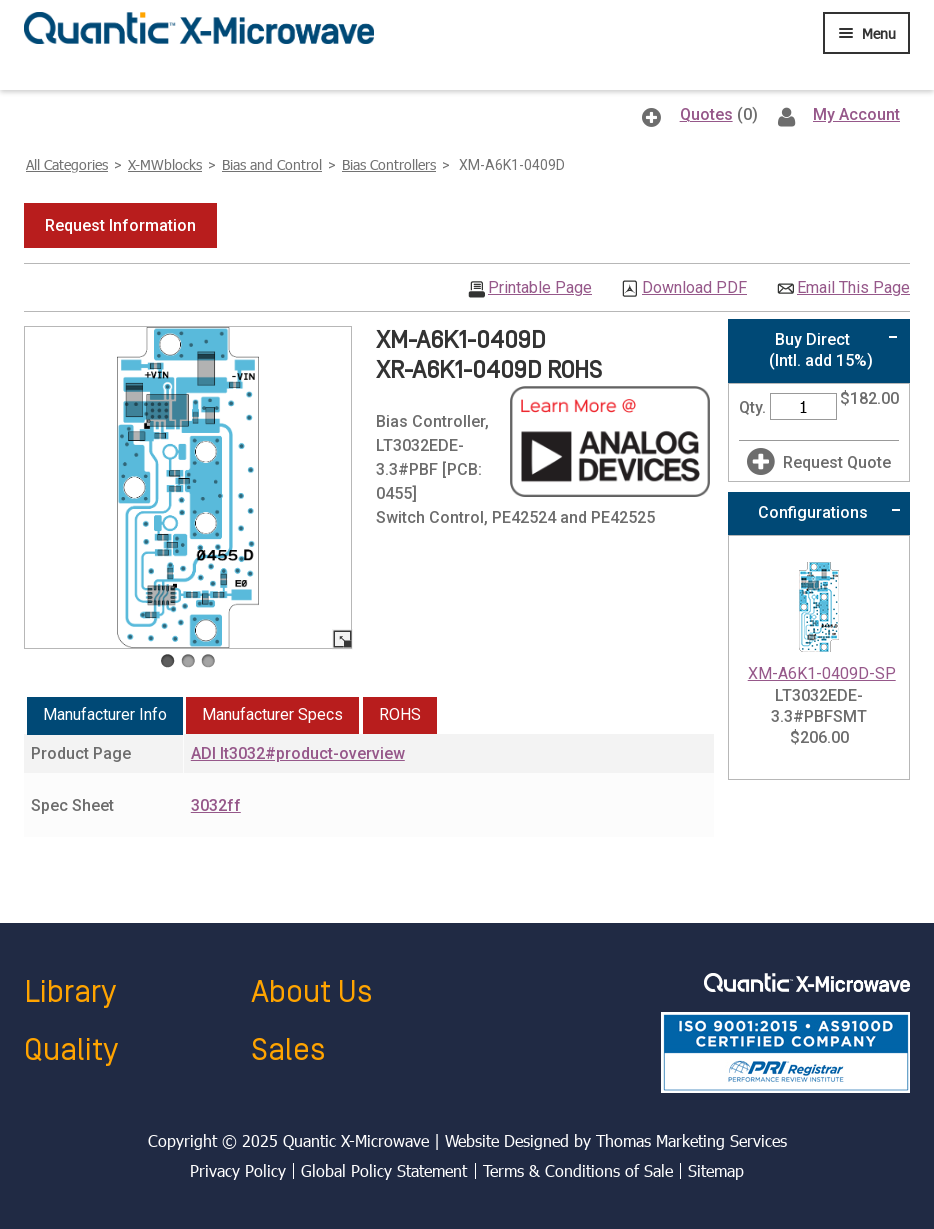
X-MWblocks (165, 164)
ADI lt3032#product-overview (298, 753)
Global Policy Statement (384, 1170)
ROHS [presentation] (400, 714)
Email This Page (853, 288)
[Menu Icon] (866, 33)
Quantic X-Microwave (356, 1140)
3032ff (216, 805)
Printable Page (540, 288)
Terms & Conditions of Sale (578, 1170)
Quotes (706, 114)
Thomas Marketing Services (691, 1140)
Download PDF (694, 288)
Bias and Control (272, 164)
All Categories (67, 164)
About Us (311, 992)
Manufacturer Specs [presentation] (272, 714)
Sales (288, 1050)
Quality (71, 1050)
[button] (120, 225)
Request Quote (837, 462)
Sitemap (716, 1170)
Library (70, 992)
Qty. (752, 407)
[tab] (105, 716)
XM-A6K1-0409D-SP (822, 673)
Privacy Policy (238, 1170)
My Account (856, 114)
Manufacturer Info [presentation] (105, 714)
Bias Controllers (389, 164)
